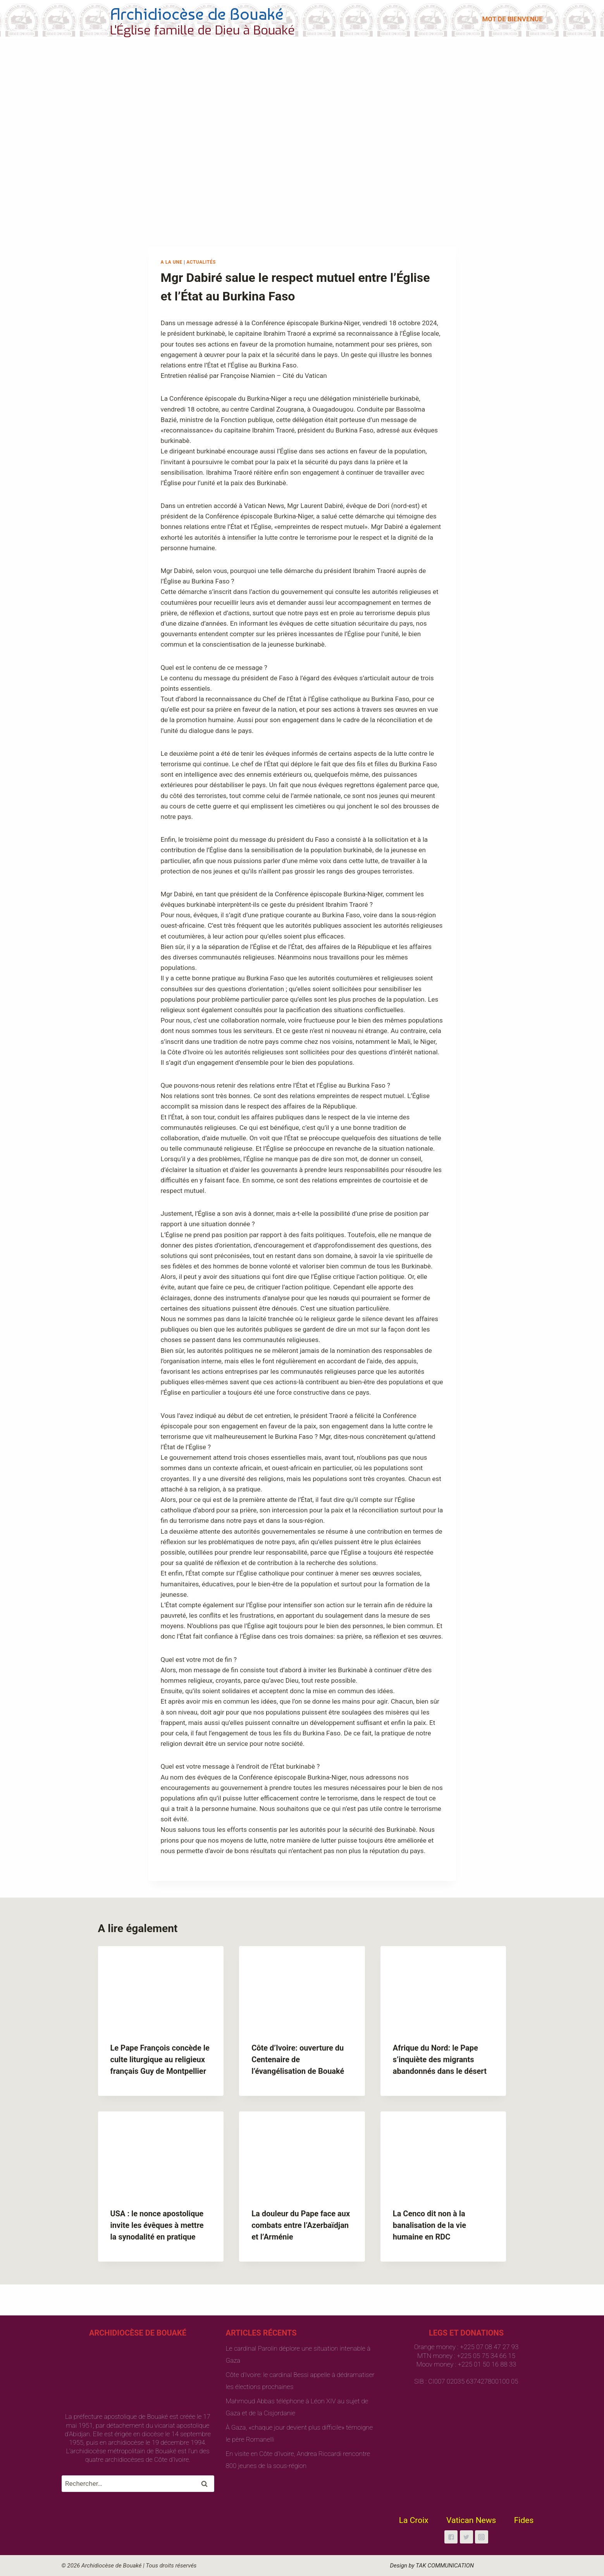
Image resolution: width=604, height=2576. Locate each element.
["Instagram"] (481, 2536)
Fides (524, 2520)
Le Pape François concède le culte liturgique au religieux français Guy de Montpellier (160, 2059)
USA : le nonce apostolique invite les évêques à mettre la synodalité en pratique (157, 2225)
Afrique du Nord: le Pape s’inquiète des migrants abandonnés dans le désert (440, 2059)
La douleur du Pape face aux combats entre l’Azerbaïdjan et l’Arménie (300, 2225)
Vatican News (471, 2520)
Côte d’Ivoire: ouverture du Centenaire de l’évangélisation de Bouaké (297, 2059)
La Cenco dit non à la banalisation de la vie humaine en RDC (429, 2225)
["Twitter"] (466, 2536)
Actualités (201, 262)
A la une (171, 262)
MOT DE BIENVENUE (512, 19)
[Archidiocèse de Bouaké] (180, 19)
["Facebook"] (451, 2536)
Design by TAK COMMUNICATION (432, 2565)
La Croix (413, 2520)
